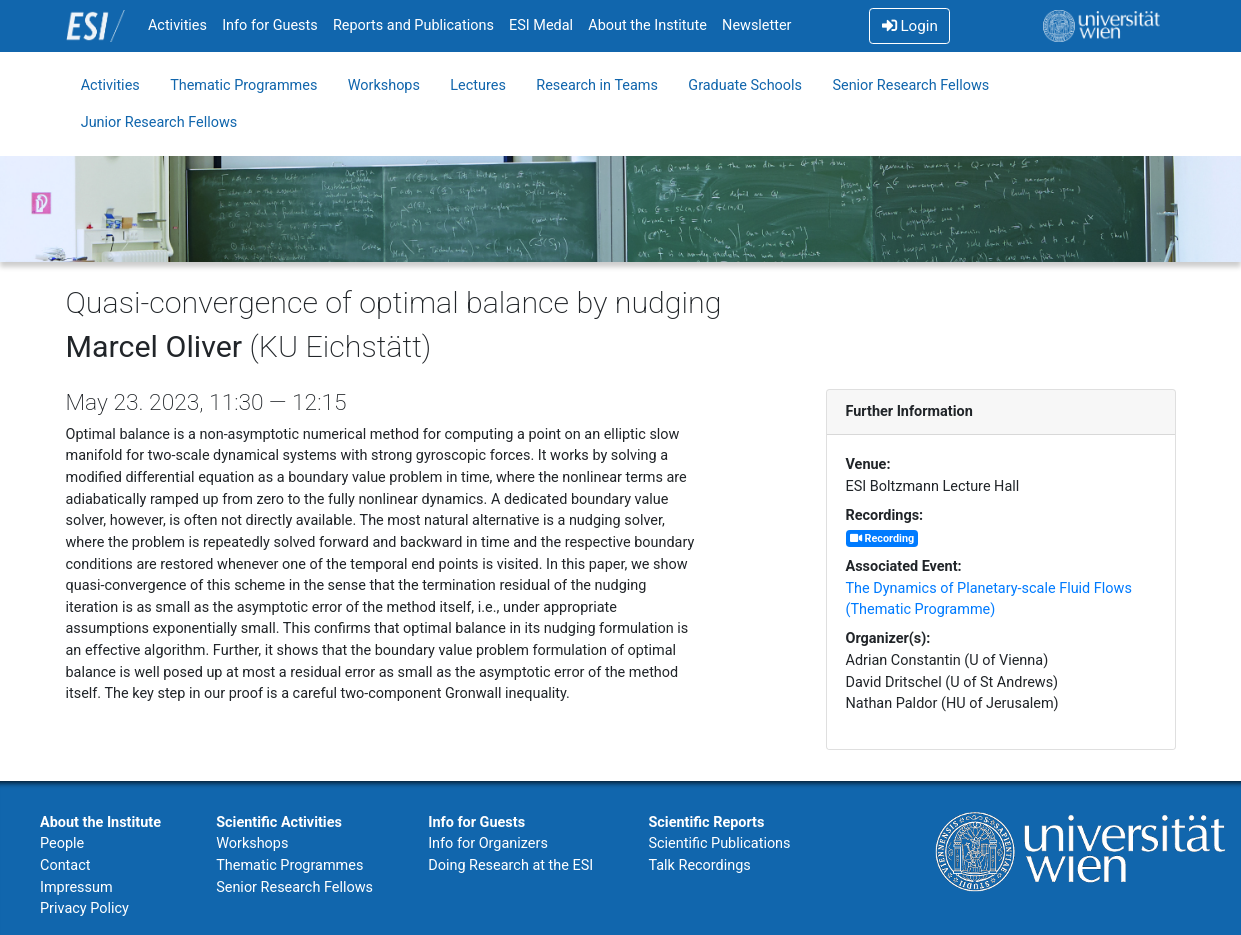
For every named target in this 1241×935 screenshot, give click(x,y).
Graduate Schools (745, 85)
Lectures (478, 85)
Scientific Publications (719, 843)
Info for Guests (270, 25)
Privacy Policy (84, 908)
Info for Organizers (488, 843)
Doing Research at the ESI (510, 865)
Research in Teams (597, 85)
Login (910, 26)
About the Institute (647, 25)
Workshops (384, 85)
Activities (177, 25)
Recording (882, 538)
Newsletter (756, 25)
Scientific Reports (706, 822)
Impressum (76, 887)
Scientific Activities (279, 822)
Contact (65, 865)
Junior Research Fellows (159, 122)
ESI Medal (541, 25)
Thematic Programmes (243, 85)
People (62, 843)
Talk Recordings (699, 865)
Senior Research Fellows (910, 85)
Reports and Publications (413, 25)
